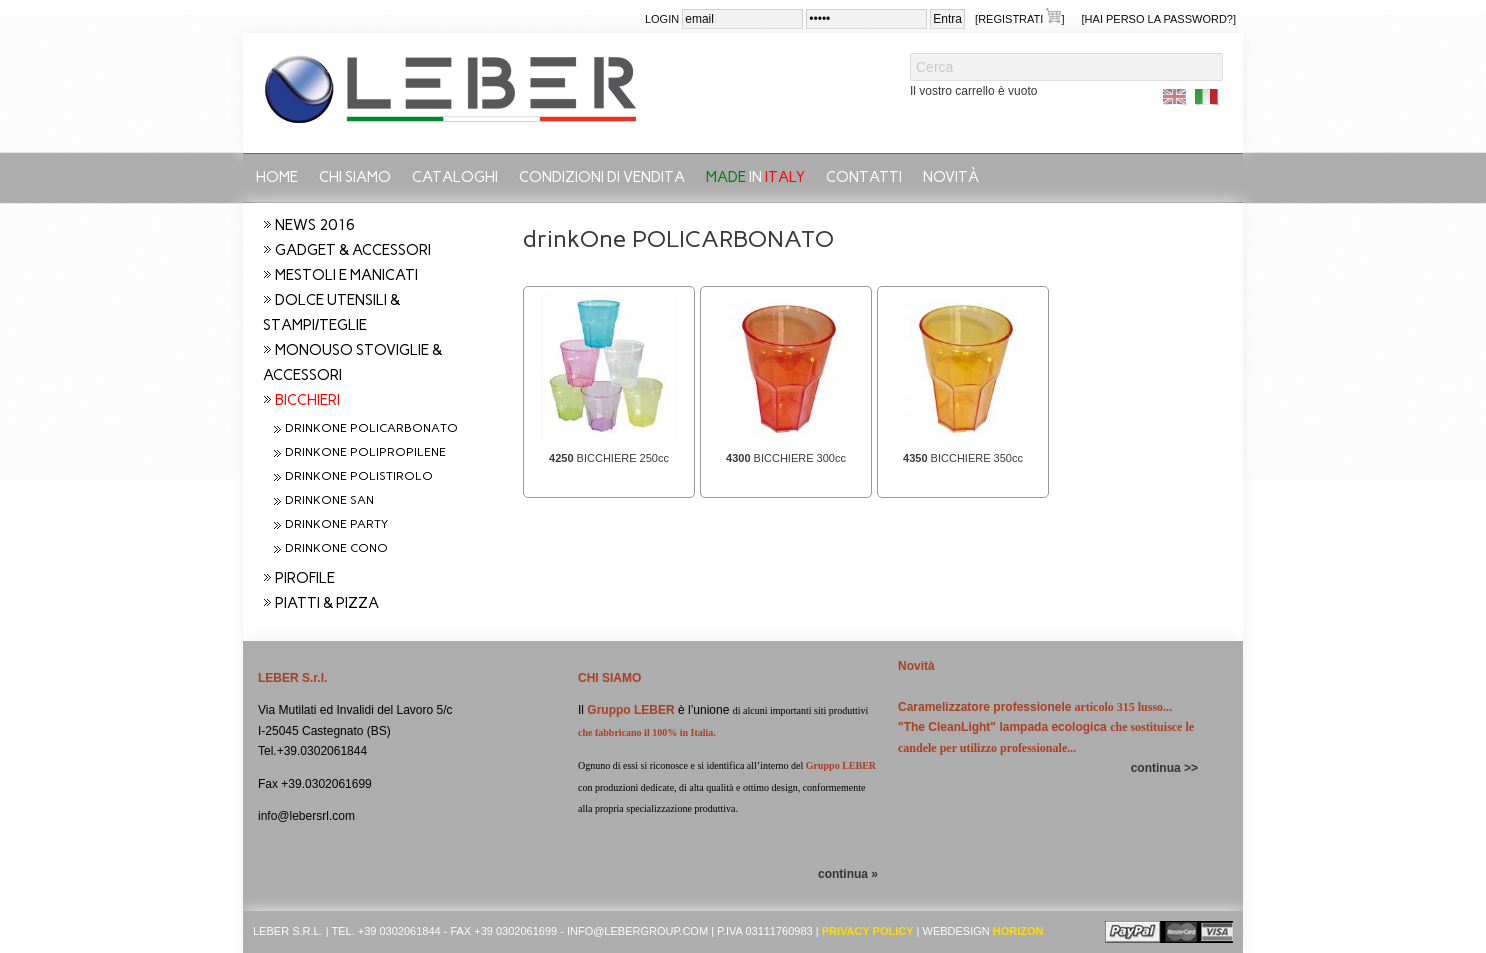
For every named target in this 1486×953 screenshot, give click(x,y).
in (755, 177)
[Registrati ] (1019, 17)
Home (277, 177)
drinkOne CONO (336, 548)
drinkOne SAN (329, 500)
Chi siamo (355, 177)
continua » (848, 874)
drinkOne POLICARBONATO (371, 428)
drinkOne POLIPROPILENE (365, 452)
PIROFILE (305, 578)
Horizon (1018, 931)
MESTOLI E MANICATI (346, 275)
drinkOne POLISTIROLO (359, 476)
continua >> (1164, 768)
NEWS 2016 (315, 225)
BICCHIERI (307, 400)
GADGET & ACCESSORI (353, 250)
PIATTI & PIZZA (327, 603)
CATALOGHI (455, 177)
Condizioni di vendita (602, 177)
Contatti (864, 177)
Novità (951, 177)
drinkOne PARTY (336, 524)
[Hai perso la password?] (1159, 19)
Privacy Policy (868, 931)
